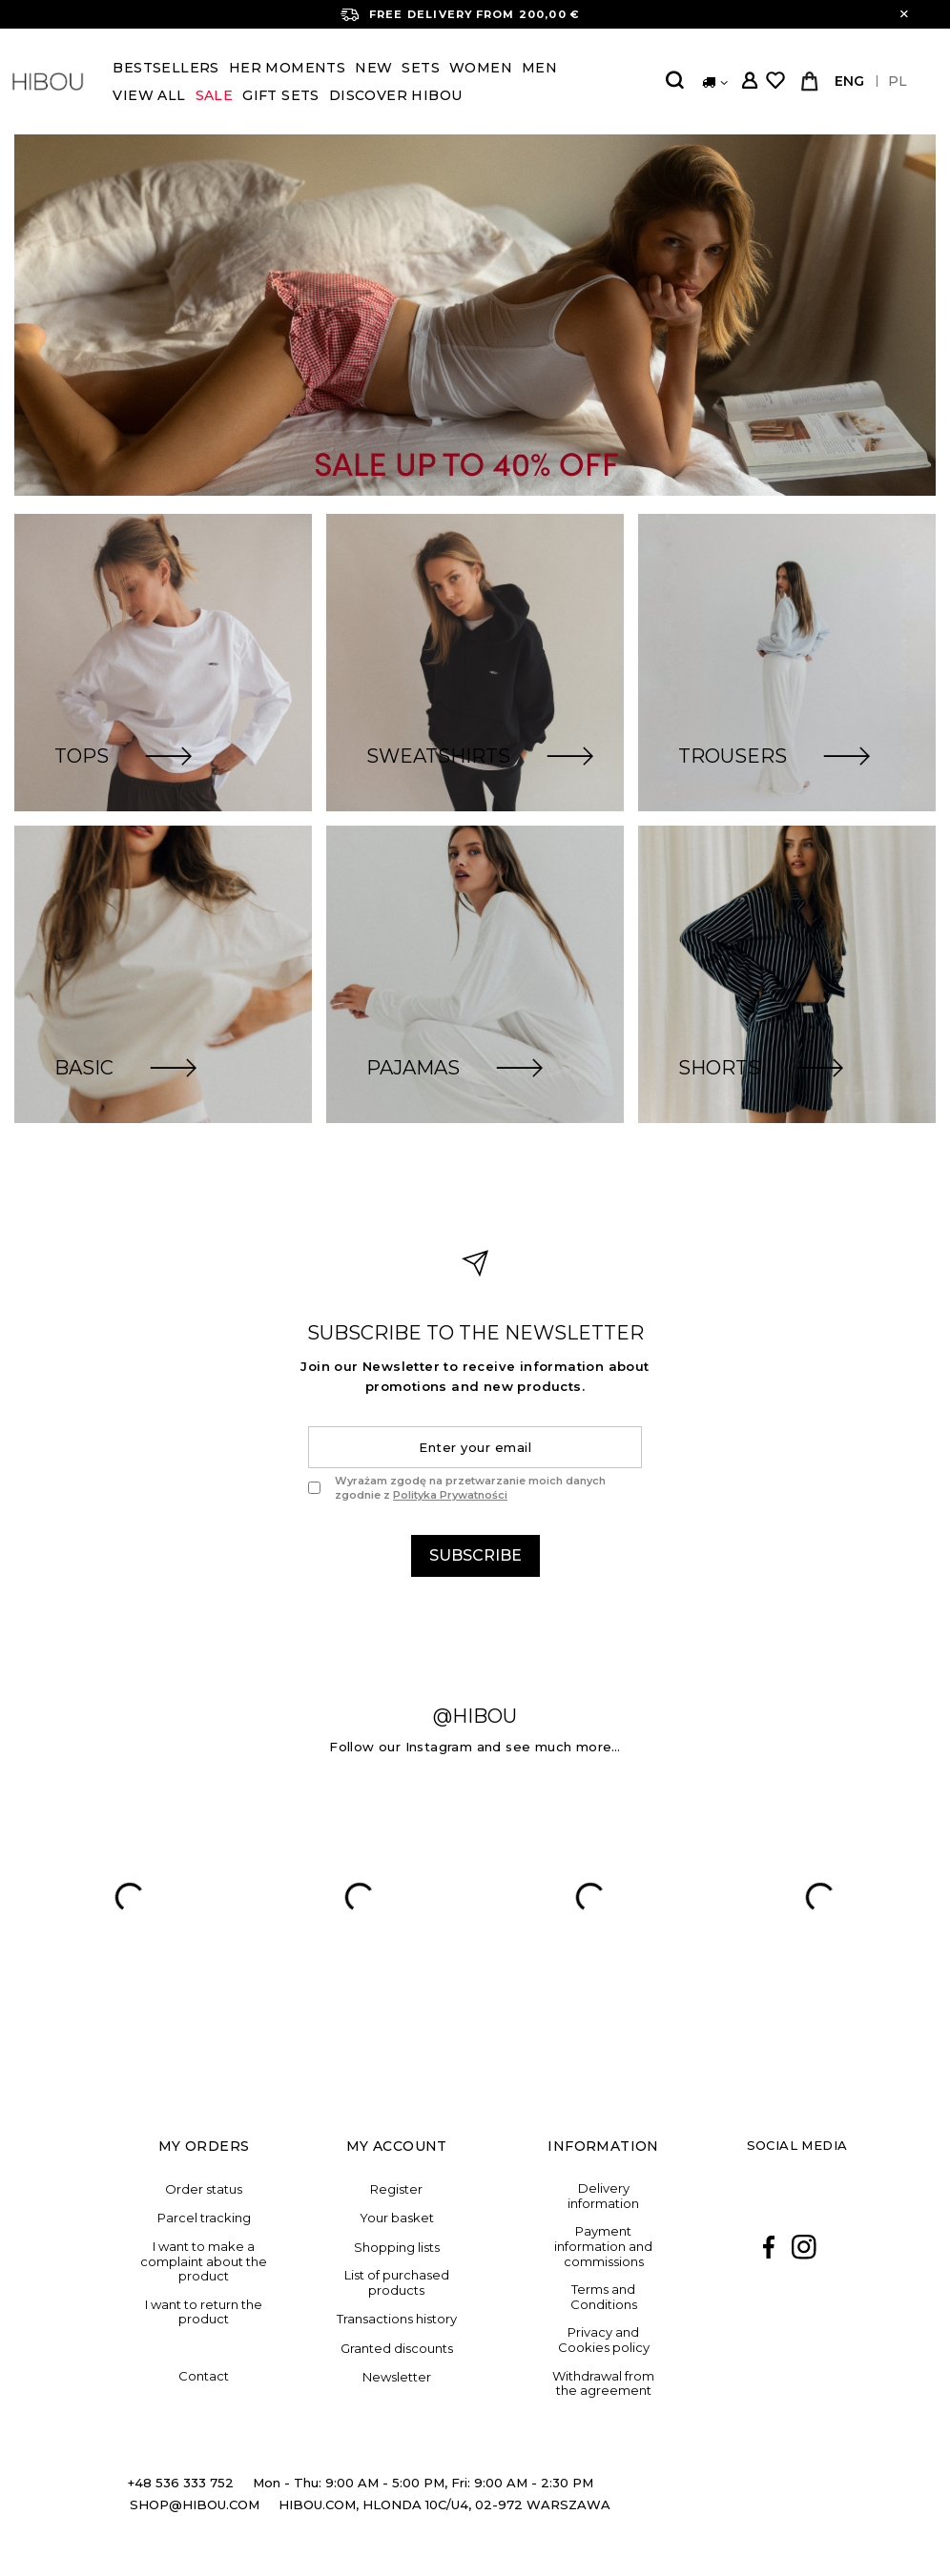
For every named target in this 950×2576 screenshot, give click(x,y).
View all (149, 95)
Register (396, 2189)
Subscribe (475, 1555)
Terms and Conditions (603, 2297)
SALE (215, 95)
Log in (749, 81)
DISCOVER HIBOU (396, 95)
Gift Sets (281, 95)
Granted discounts (397, 2348)
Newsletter (396, 2377)
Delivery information (603, 2196)
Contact (203, 2376)
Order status (203, 2189)
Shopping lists (397, 2247)
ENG (849, 81)
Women (480, 67)
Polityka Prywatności (450, 1495)
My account (396, 2146)
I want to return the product (203, 2312)
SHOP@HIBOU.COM (194, 2504)
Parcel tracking (204, 2218)
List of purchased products (396, 2283)
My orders (204, 2146)
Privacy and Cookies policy (604, 2340)
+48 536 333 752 (181, 2482)
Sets (421, 67)
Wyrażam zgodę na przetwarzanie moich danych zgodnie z (470, 1487)
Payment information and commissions (603, 2246)
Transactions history (397, 2319)
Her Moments (287, 67)
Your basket (397, 2218)
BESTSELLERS (165, 67)
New (373, 67)
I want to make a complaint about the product (203, 2261)
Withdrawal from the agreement (603, 2384)
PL (897, 81)
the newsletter (475, 1332)
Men (539, 67)
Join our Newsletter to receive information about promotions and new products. (474, 1376)
